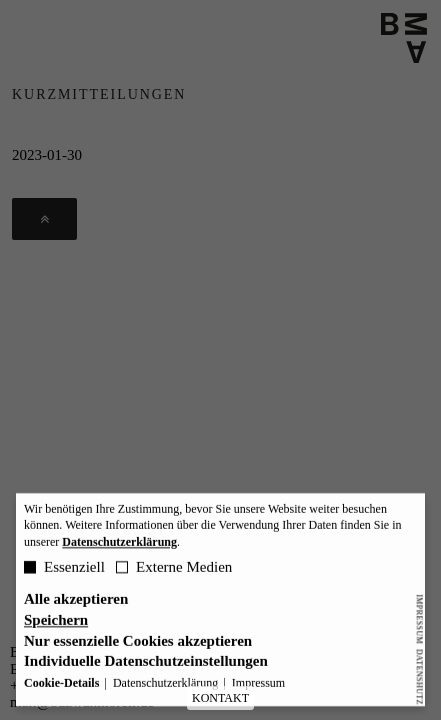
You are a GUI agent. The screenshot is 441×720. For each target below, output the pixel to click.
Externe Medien (174, 571)
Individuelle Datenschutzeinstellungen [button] (146, 666)
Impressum (419, 619)
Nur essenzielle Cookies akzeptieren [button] (138, 645)
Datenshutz (419, 676)
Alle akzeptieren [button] (76, 603)
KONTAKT (220, 698)
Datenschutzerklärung (119, 546)
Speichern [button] (56, 624)
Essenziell (64, 571)
